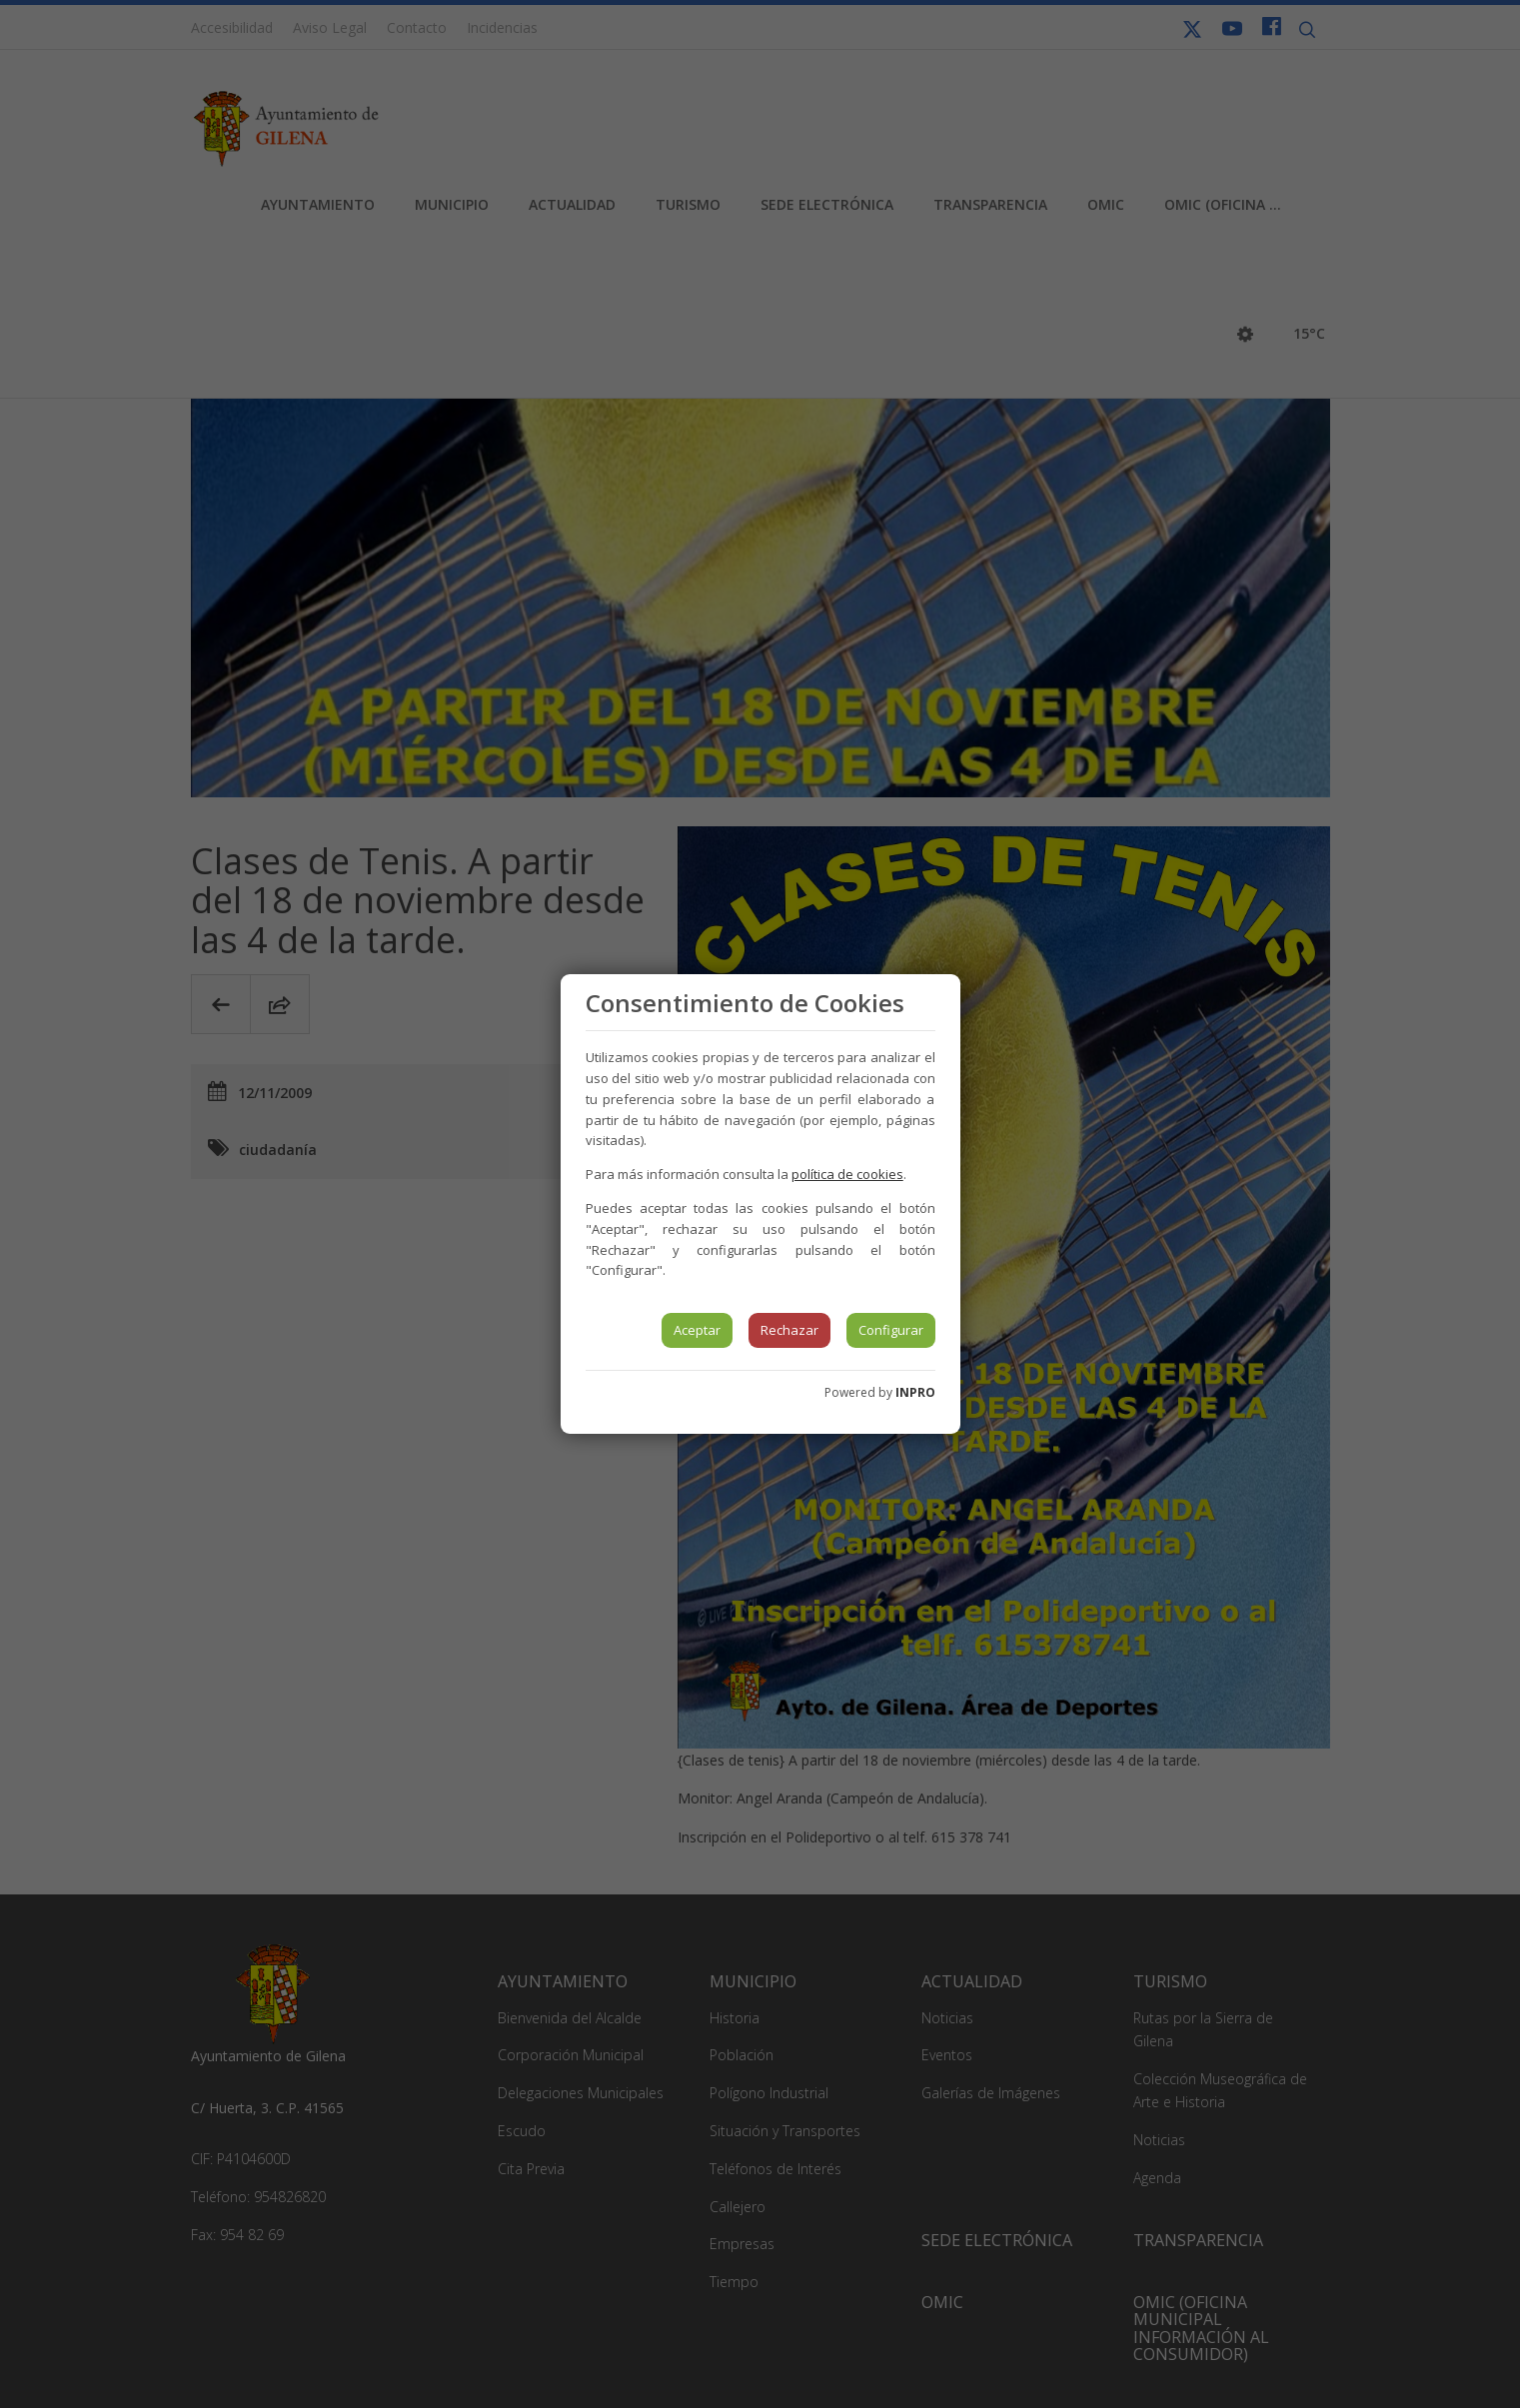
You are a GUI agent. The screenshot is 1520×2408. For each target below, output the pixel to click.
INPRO (915, 1392)
